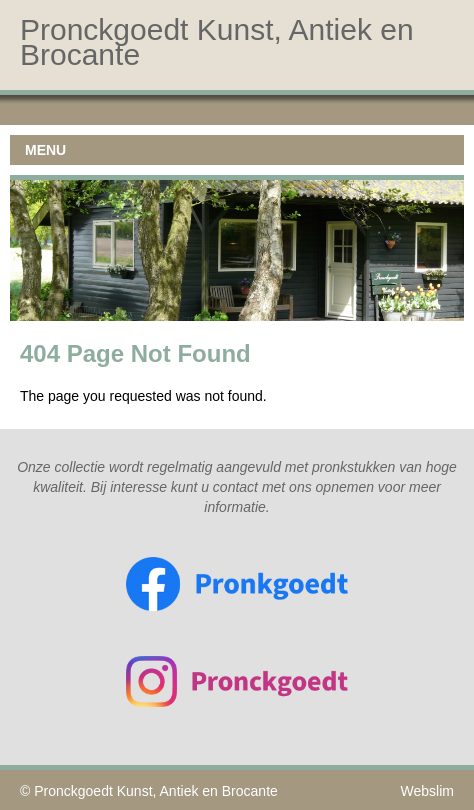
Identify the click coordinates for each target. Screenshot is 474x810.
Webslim (427, 791)
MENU (45, 150)
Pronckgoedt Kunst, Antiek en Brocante (156, 791)
